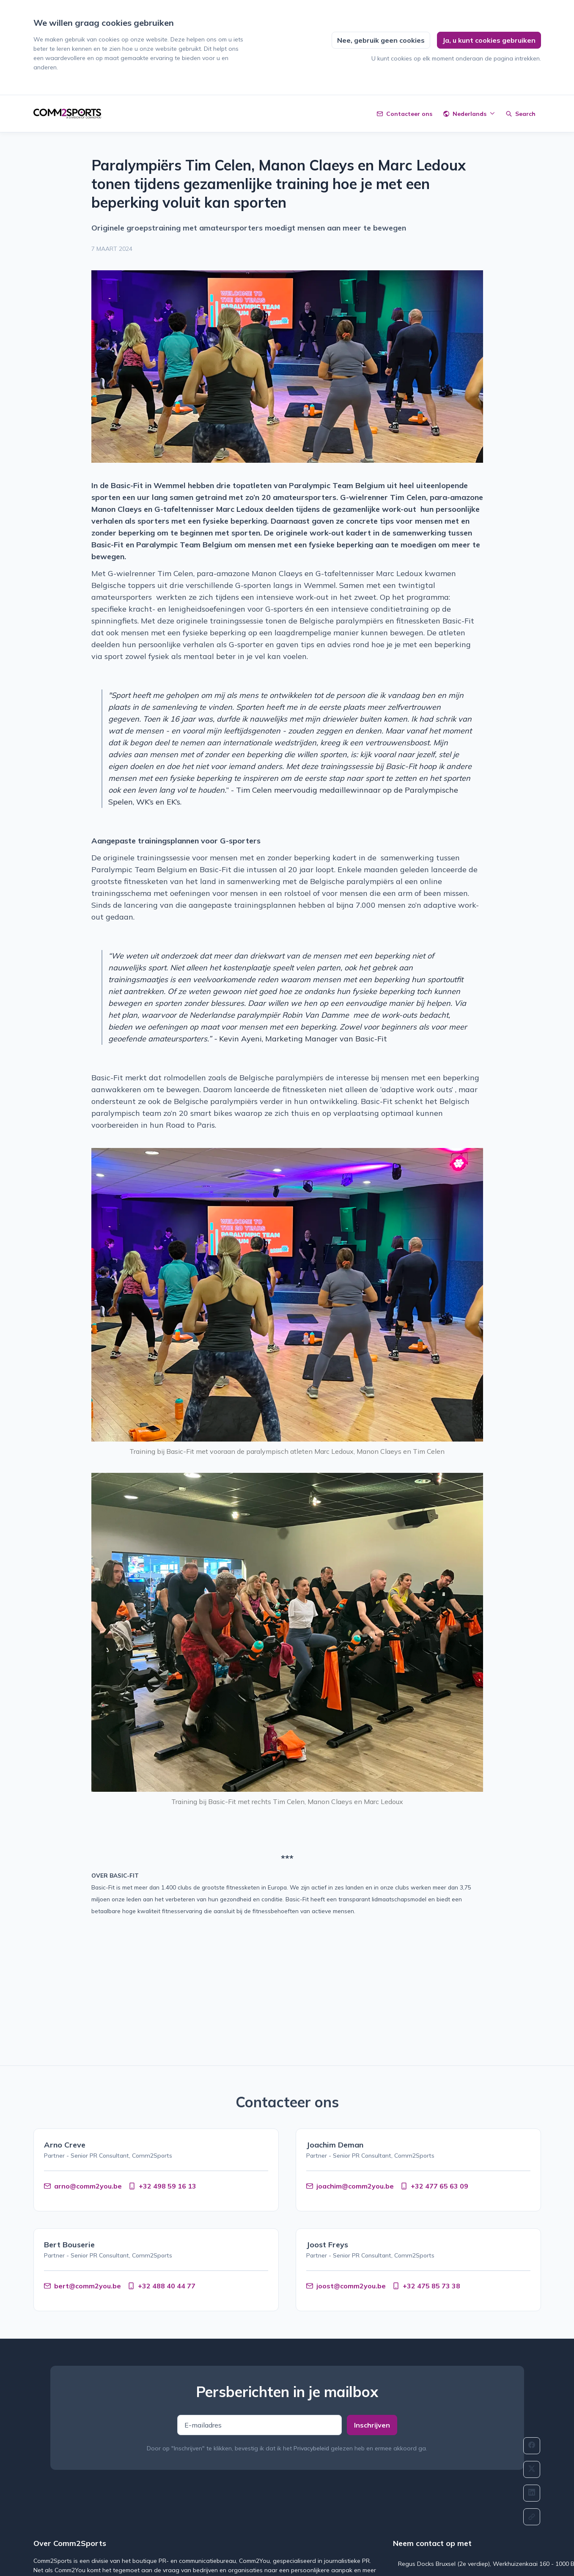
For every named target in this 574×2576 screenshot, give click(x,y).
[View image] (287, 366)
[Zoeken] (520, 113)
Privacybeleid (311, 2448)
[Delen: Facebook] (531, 2445)
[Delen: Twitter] (531, 2469)
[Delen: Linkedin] (531, 2493)
